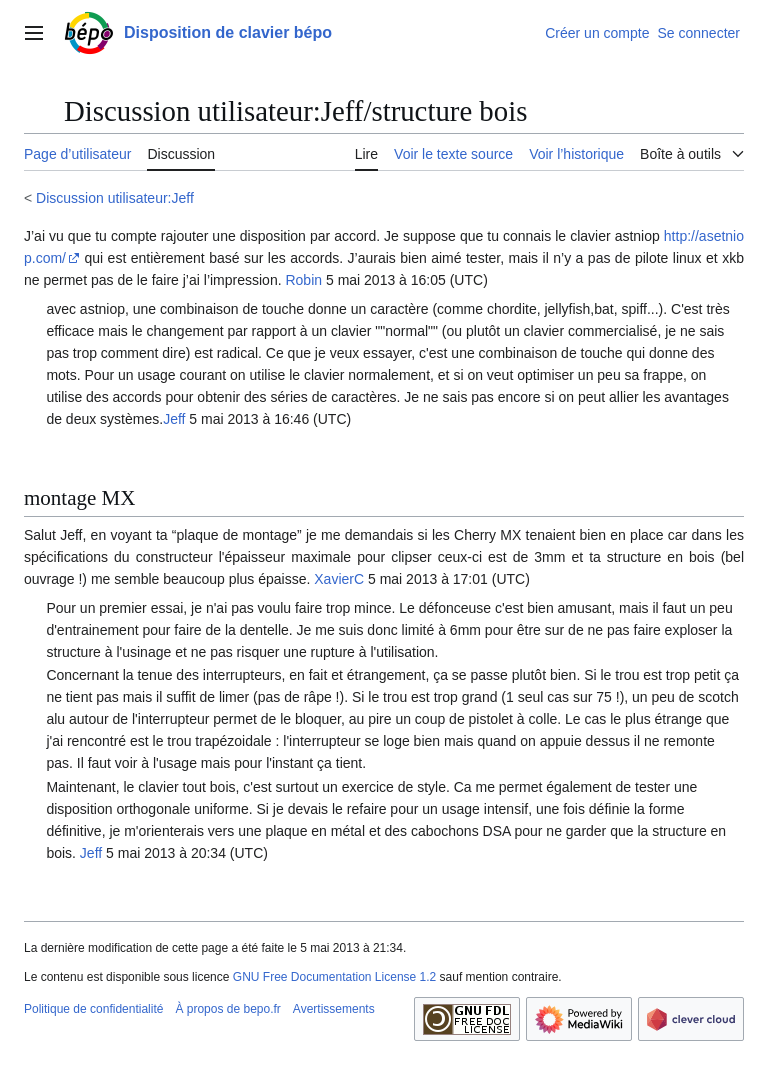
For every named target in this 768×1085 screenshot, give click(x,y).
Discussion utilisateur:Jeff (115, 198)
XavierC (339, 579)
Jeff (174, 419)
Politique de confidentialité (93, 1009)
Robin (303, 280)
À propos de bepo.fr (227, 1009)
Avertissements (334, 1009)
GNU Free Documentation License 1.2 (334, 977)
